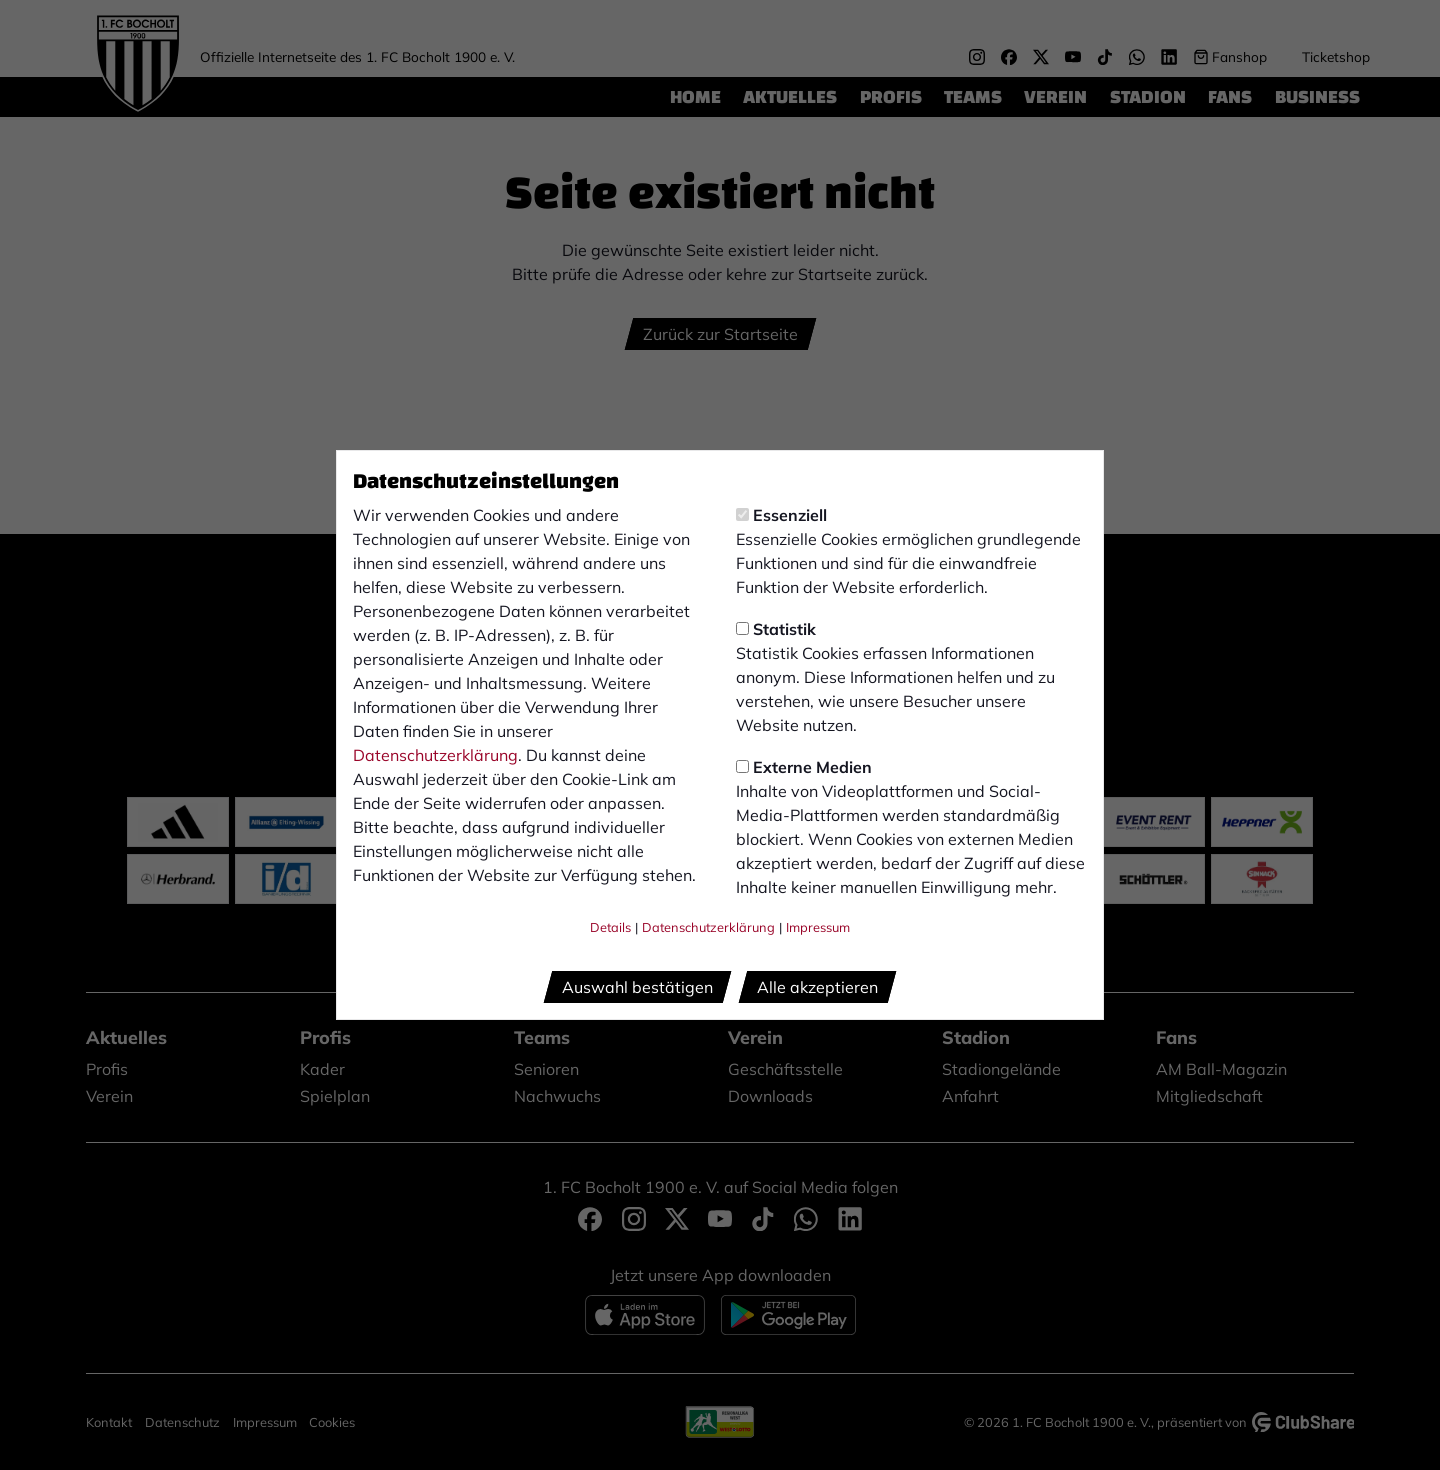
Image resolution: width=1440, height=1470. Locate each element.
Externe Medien (804, 767)
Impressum (818, 927)
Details (610, 927)
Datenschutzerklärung (435, 755)
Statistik (776, 629)
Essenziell (781, 515)
